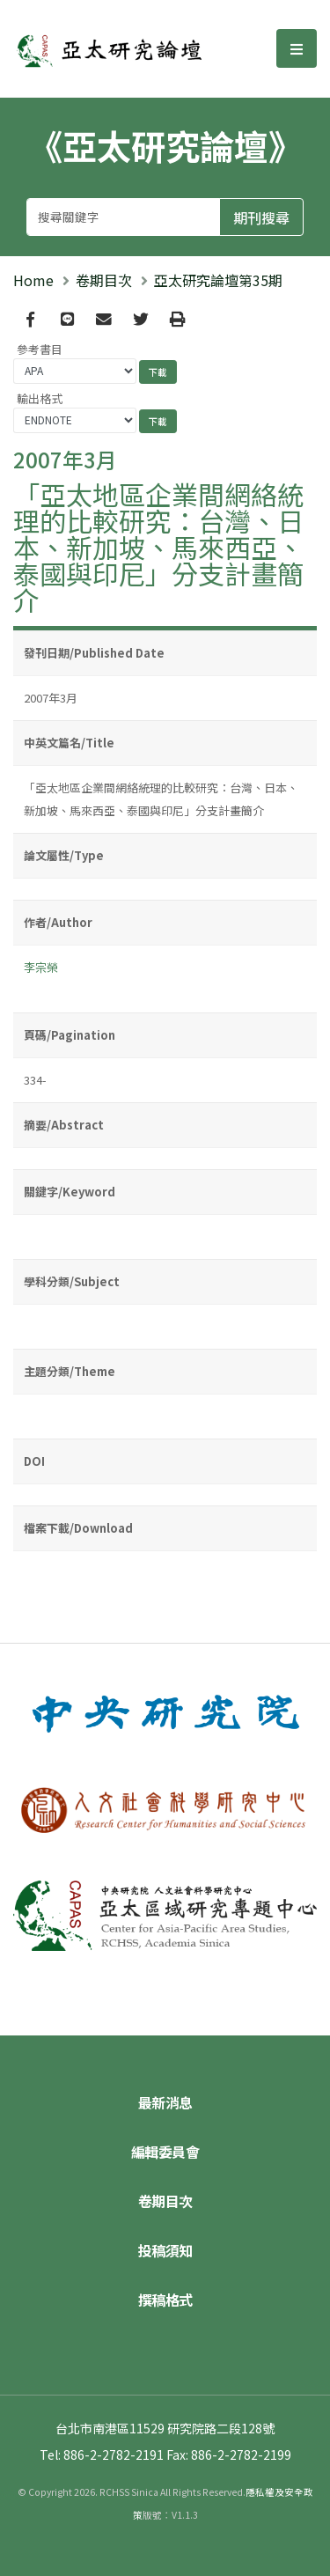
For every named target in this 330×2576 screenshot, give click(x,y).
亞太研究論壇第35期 (218, 280)
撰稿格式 (165, 2299)
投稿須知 (165, 2250)
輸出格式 (39, 398)
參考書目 (39, 349)
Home (33, 280)
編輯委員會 (165, 2151)
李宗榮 (41, 967)
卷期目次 (104, 280)
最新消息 (165, 2102)
